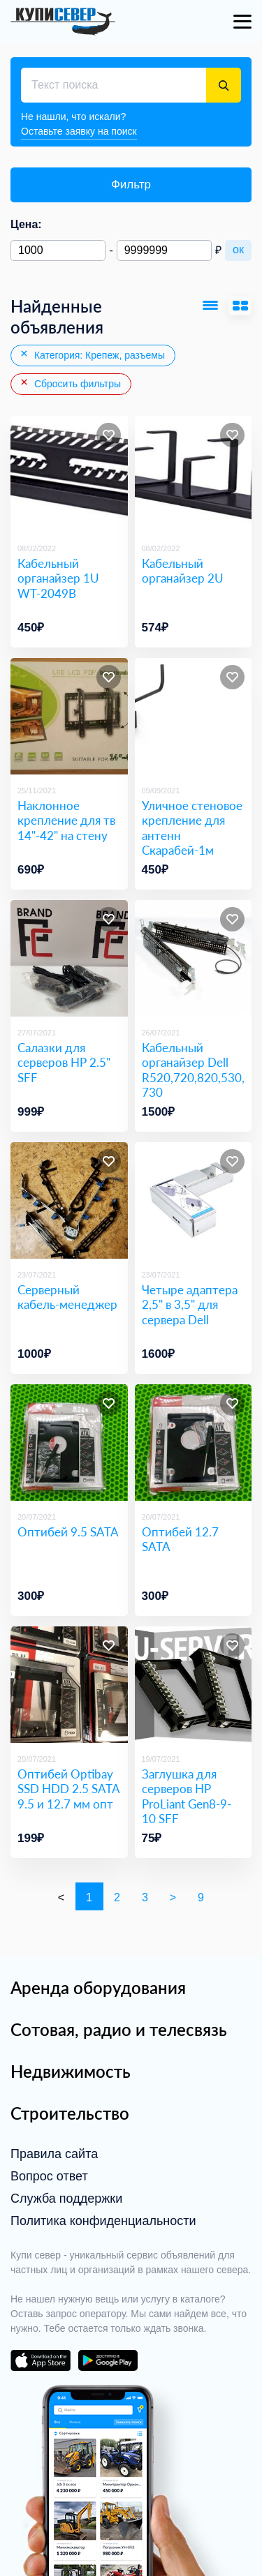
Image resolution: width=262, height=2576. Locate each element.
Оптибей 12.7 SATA (180, 1539)
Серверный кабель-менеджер (67, 1297)
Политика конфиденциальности (103, 2221)
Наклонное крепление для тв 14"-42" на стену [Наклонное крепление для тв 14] (66, 820)
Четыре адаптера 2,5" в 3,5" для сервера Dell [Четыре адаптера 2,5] (190, 1304)
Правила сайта (54, 2154)
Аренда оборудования (98, 1987)
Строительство (69, 2113)
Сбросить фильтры (70, 383)
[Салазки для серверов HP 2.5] (69, 958)
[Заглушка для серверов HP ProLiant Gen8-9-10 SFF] (193, 1685)
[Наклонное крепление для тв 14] (69, 716)
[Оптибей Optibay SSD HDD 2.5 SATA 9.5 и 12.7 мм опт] (69, 1685)
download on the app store (40, 2360)
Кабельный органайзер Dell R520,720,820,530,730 (193, 1070)
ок (238, 249)
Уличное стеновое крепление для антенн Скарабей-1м (192, 828)
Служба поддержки (66, 2199)
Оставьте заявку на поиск (79, 131)
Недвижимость (70, 2071)
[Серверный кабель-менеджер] (69, 1200)
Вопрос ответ (49, 2176)
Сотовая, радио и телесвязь (118, 2029)
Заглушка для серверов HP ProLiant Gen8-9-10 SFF (186, 1796)
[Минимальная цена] (57, 250)
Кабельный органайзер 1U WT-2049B (58, 578)
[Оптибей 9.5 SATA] (69, 1443)
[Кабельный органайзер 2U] (193, 474)
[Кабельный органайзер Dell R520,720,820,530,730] (193, 958)
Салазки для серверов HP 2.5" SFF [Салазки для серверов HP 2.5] (63, 1062)
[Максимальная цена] (164, 250)
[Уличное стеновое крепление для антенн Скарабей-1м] (193, 716)
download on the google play (108, 2360)
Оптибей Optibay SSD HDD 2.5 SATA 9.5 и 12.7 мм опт (68, 1789)
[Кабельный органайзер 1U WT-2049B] (69, 474)
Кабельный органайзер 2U (183, 570)
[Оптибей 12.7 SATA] (193, 1443)
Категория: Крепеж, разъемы (92, 354)
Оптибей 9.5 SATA (68, 1532)
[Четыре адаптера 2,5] (193, 1200)
